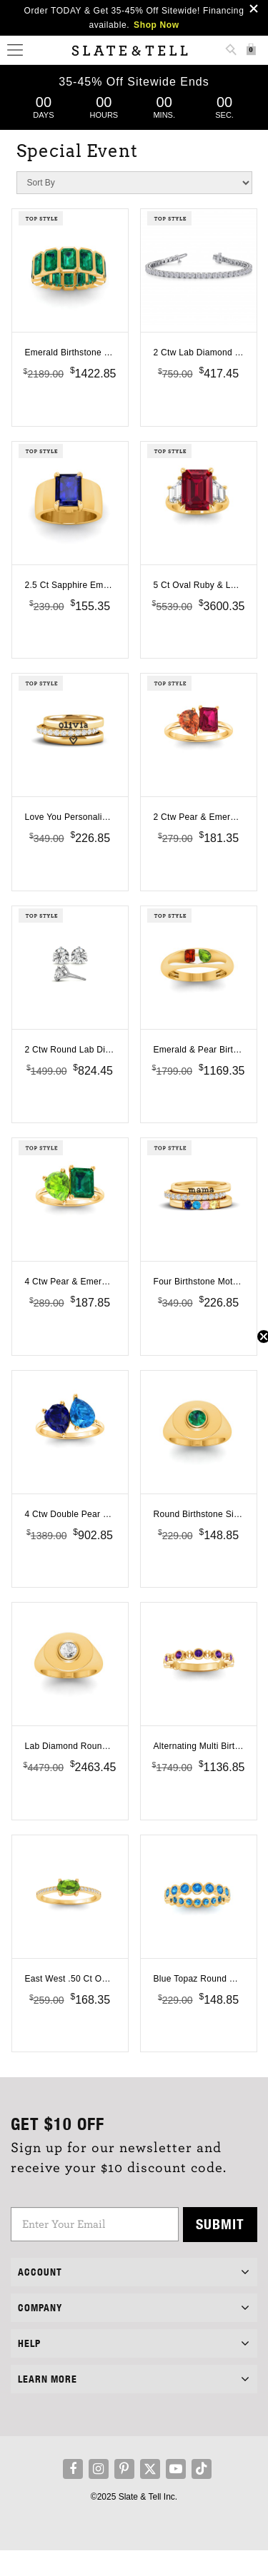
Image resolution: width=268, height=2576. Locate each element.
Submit (220, 2249)
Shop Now (156, 25)
